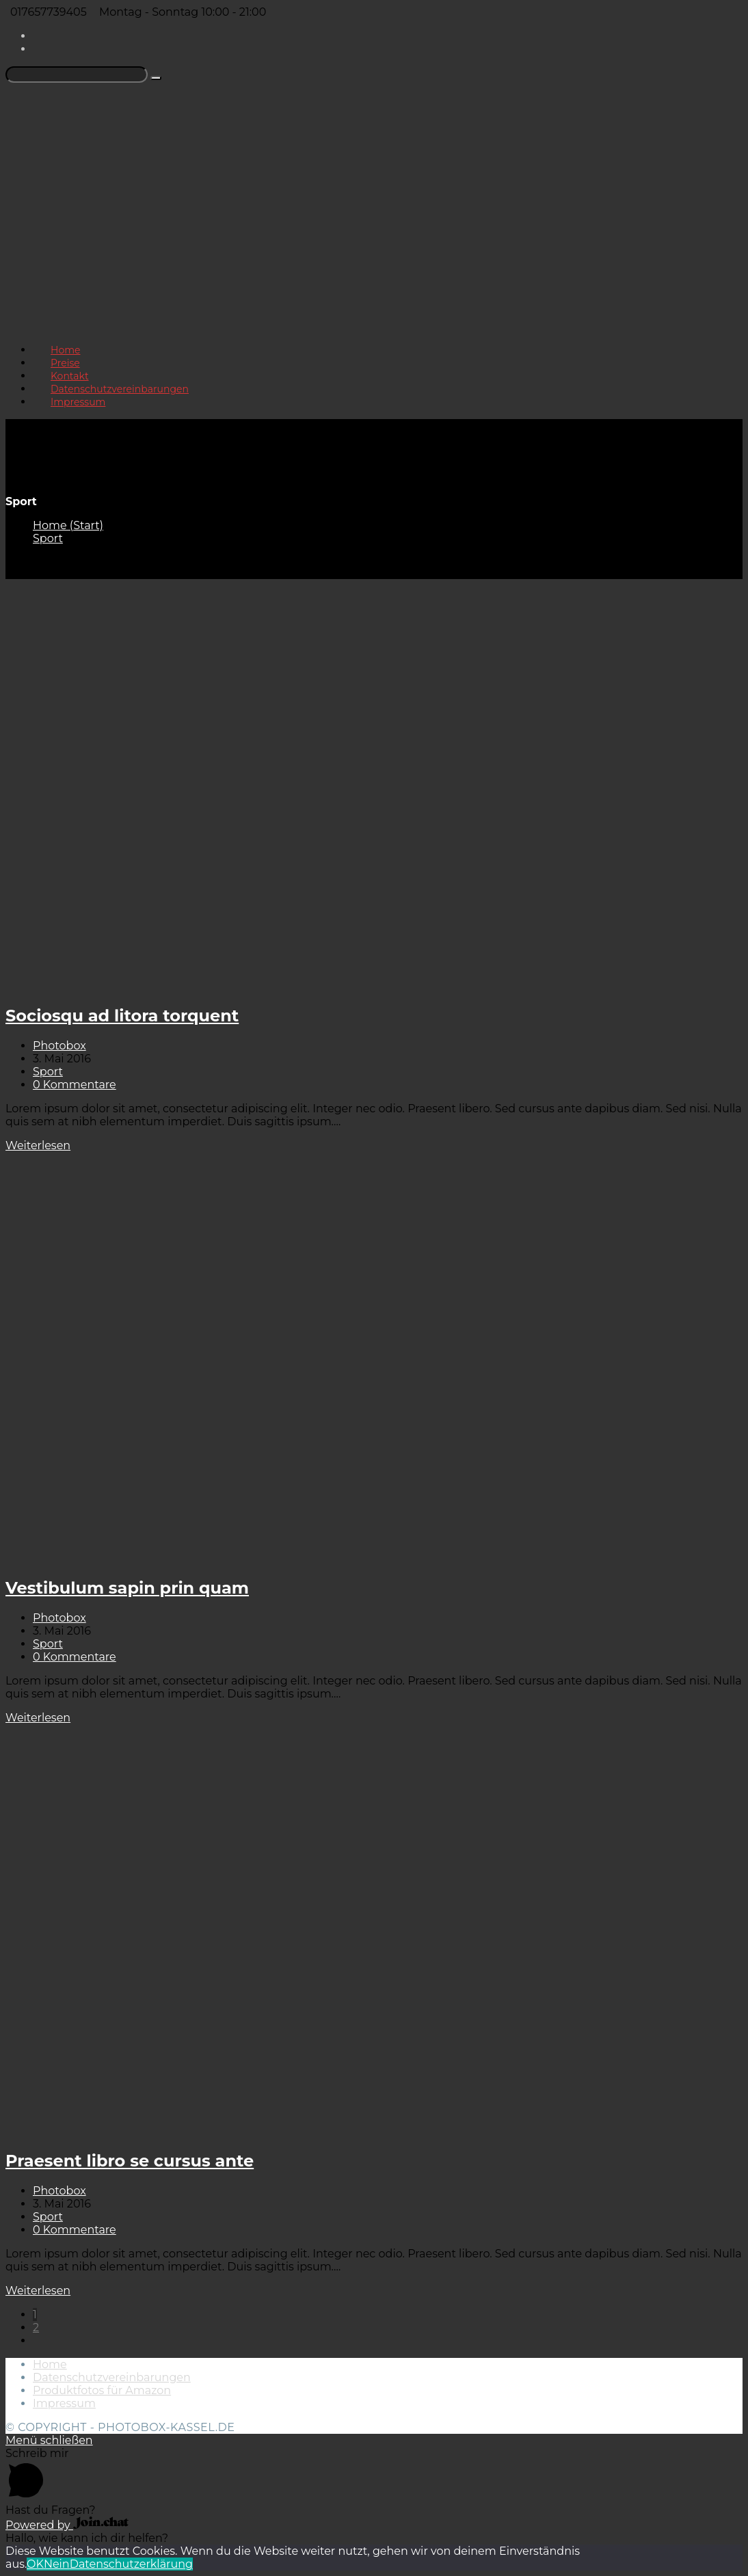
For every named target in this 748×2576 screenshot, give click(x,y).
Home (50, 2364)
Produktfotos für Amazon (102, 2390)
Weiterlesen (37, 1145)
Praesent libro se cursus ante (129, 2161)
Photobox (59, 1045)
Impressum (64, 2403)
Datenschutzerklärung (131, 2564)
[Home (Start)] (68, 525)
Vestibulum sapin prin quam (127, 1588)
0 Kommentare (74, 1084)
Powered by (67, 2525)
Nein (57, 2564)
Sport (48, 1071)
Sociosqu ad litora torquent (122, 1015)
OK (35, 2564)
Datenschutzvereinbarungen (112, 2377)
